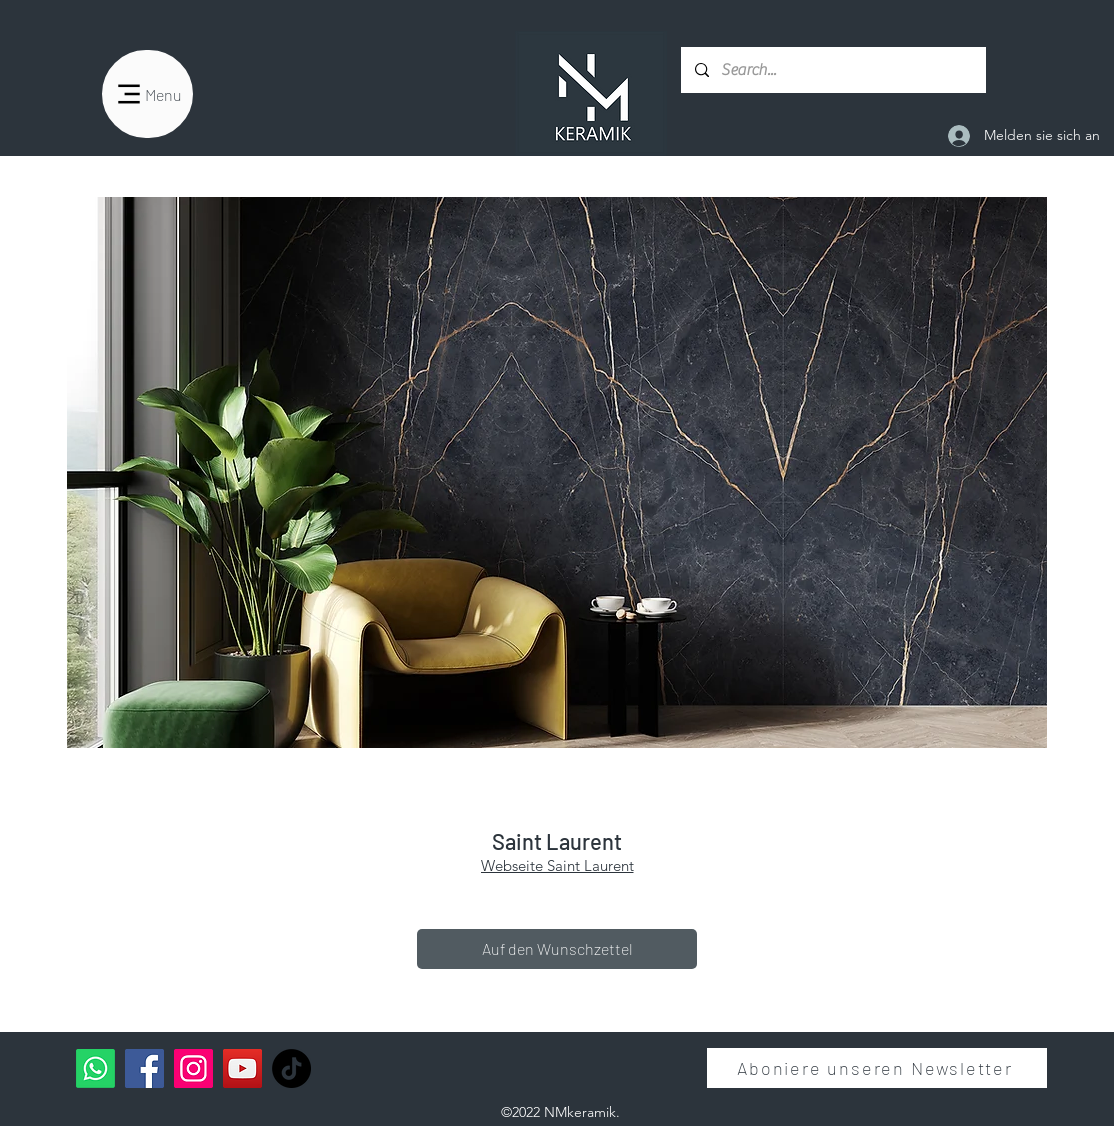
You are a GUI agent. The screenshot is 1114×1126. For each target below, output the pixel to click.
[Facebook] (144, 1068)
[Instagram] (193, 1068)
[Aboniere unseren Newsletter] (877, 1068)
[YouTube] (242, 1068)
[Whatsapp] (95, 1068)
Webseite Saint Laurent (557, 865)
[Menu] (147, 94)
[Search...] (832, 70)
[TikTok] (291, 1068)
